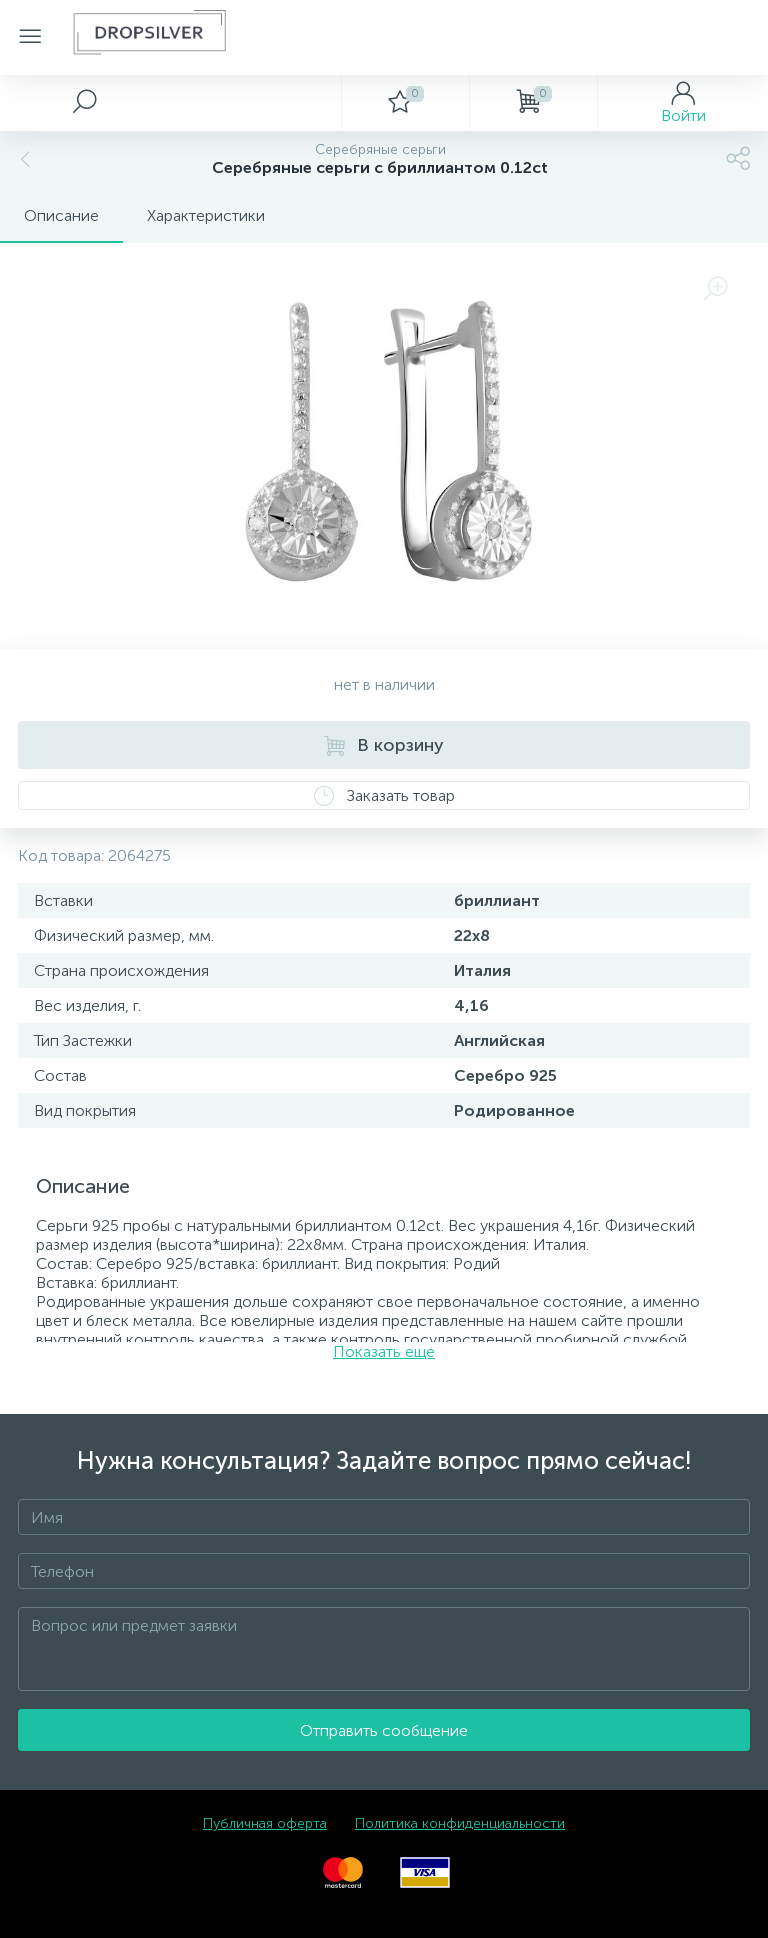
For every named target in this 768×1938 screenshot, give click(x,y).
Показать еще (384, 1351)
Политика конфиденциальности (460, 1823)
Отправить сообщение (384, 1730)
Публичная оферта (265, 1823)
